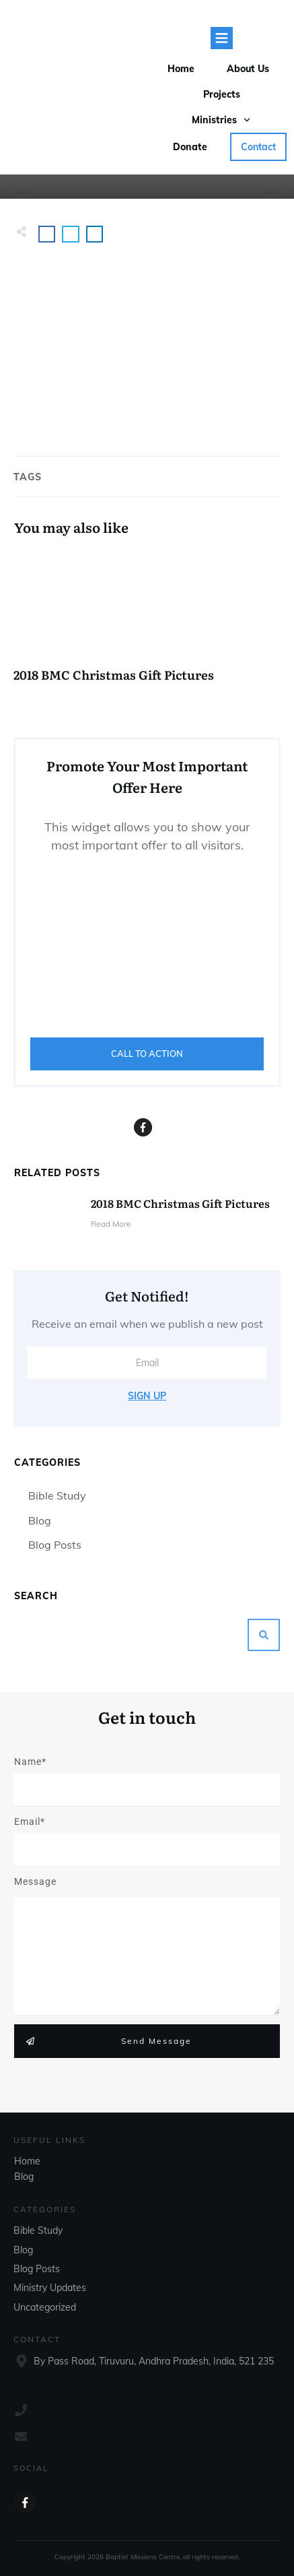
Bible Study (57, 1495)
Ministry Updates (49, 2288)
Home (27, 2161)
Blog (39, 1520)
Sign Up (147, 1396)
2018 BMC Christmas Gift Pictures (147, 623)
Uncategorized (44, 2307)
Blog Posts (54, 1544)
